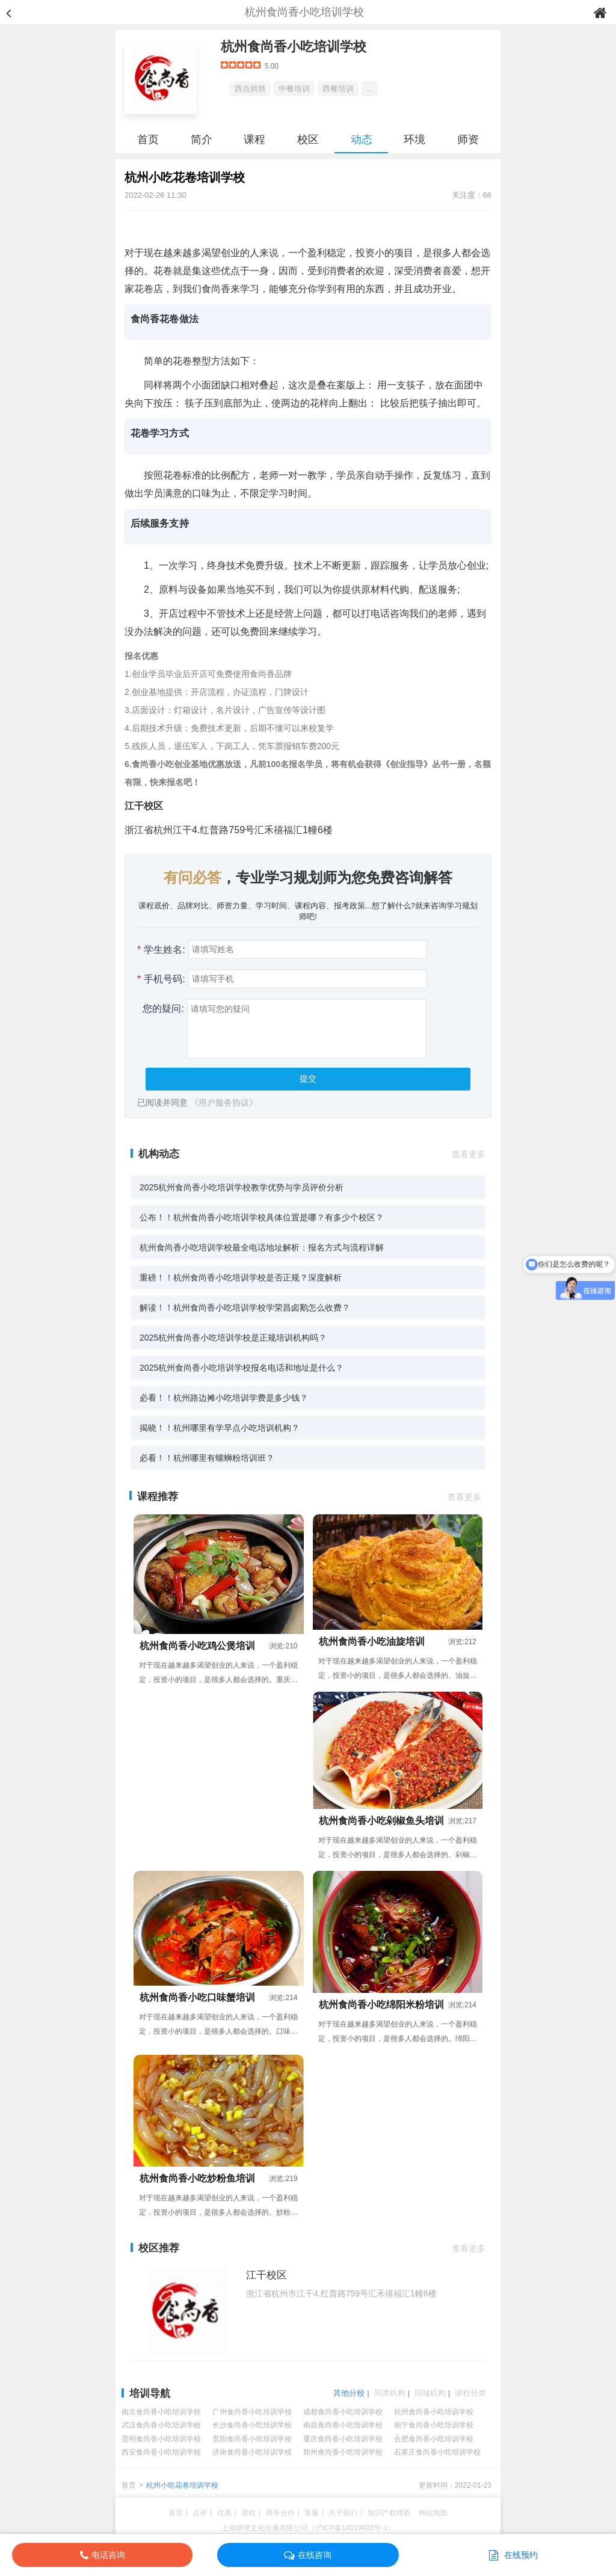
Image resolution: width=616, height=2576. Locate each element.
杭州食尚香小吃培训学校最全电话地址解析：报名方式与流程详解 (262, 1247)
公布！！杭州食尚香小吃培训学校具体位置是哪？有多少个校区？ (262, 1217)
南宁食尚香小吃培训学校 (433, 2425)
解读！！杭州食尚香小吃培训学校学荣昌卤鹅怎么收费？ (245, 1307)
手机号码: (161, 979)
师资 (468, 139)
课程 (254, 139)
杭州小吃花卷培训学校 (182, 2485)
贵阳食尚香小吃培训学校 (252, 2439)
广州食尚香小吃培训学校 (252, 2412)
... (369, 88)
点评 (199, 2513)
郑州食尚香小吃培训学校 (343, 2452)
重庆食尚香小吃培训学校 (343, 2439)
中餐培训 (294, 88)
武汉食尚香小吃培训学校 (161, 2425)
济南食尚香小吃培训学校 (252, 2452)
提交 (308, 1078)
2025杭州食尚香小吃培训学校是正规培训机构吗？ (233, 1337)
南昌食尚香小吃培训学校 (343, 2425)
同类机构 (389, 2392)
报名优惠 (141, 656)
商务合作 (280, 2513)
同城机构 (430, 2392)
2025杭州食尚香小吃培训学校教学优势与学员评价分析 (241, 1187)
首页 (148, 139)
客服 (311, 2513)
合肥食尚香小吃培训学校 (433, 2439)
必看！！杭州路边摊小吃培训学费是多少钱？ (224, 1398)
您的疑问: (160, 1008)
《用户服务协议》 (223, 1102)
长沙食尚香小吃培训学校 (252, 2425)
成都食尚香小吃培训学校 (343, 2412)
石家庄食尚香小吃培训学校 (437, 2452)
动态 (361, 139)
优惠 (224, 2513)
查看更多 (468, 1154)
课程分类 (470, 2392)
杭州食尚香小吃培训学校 (293, 46)
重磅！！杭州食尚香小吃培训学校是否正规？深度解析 (241, 1277)
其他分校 (349, 2392)
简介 (201, 139)
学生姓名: (161, 949)
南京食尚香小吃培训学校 (161, 2412)
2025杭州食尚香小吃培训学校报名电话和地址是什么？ (241, 1367)
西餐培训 (338, 88)
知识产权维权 (389, 2513)
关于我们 (342, 2513)
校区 (308, 139)
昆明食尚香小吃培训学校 (161, 2439)
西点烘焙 (250, 88)
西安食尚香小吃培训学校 (161, 2452)
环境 (414, 139)
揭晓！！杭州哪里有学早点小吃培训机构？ (220, 1428)
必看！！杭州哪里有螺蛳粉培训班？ (207, 1458)
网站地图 (433, 2513)
